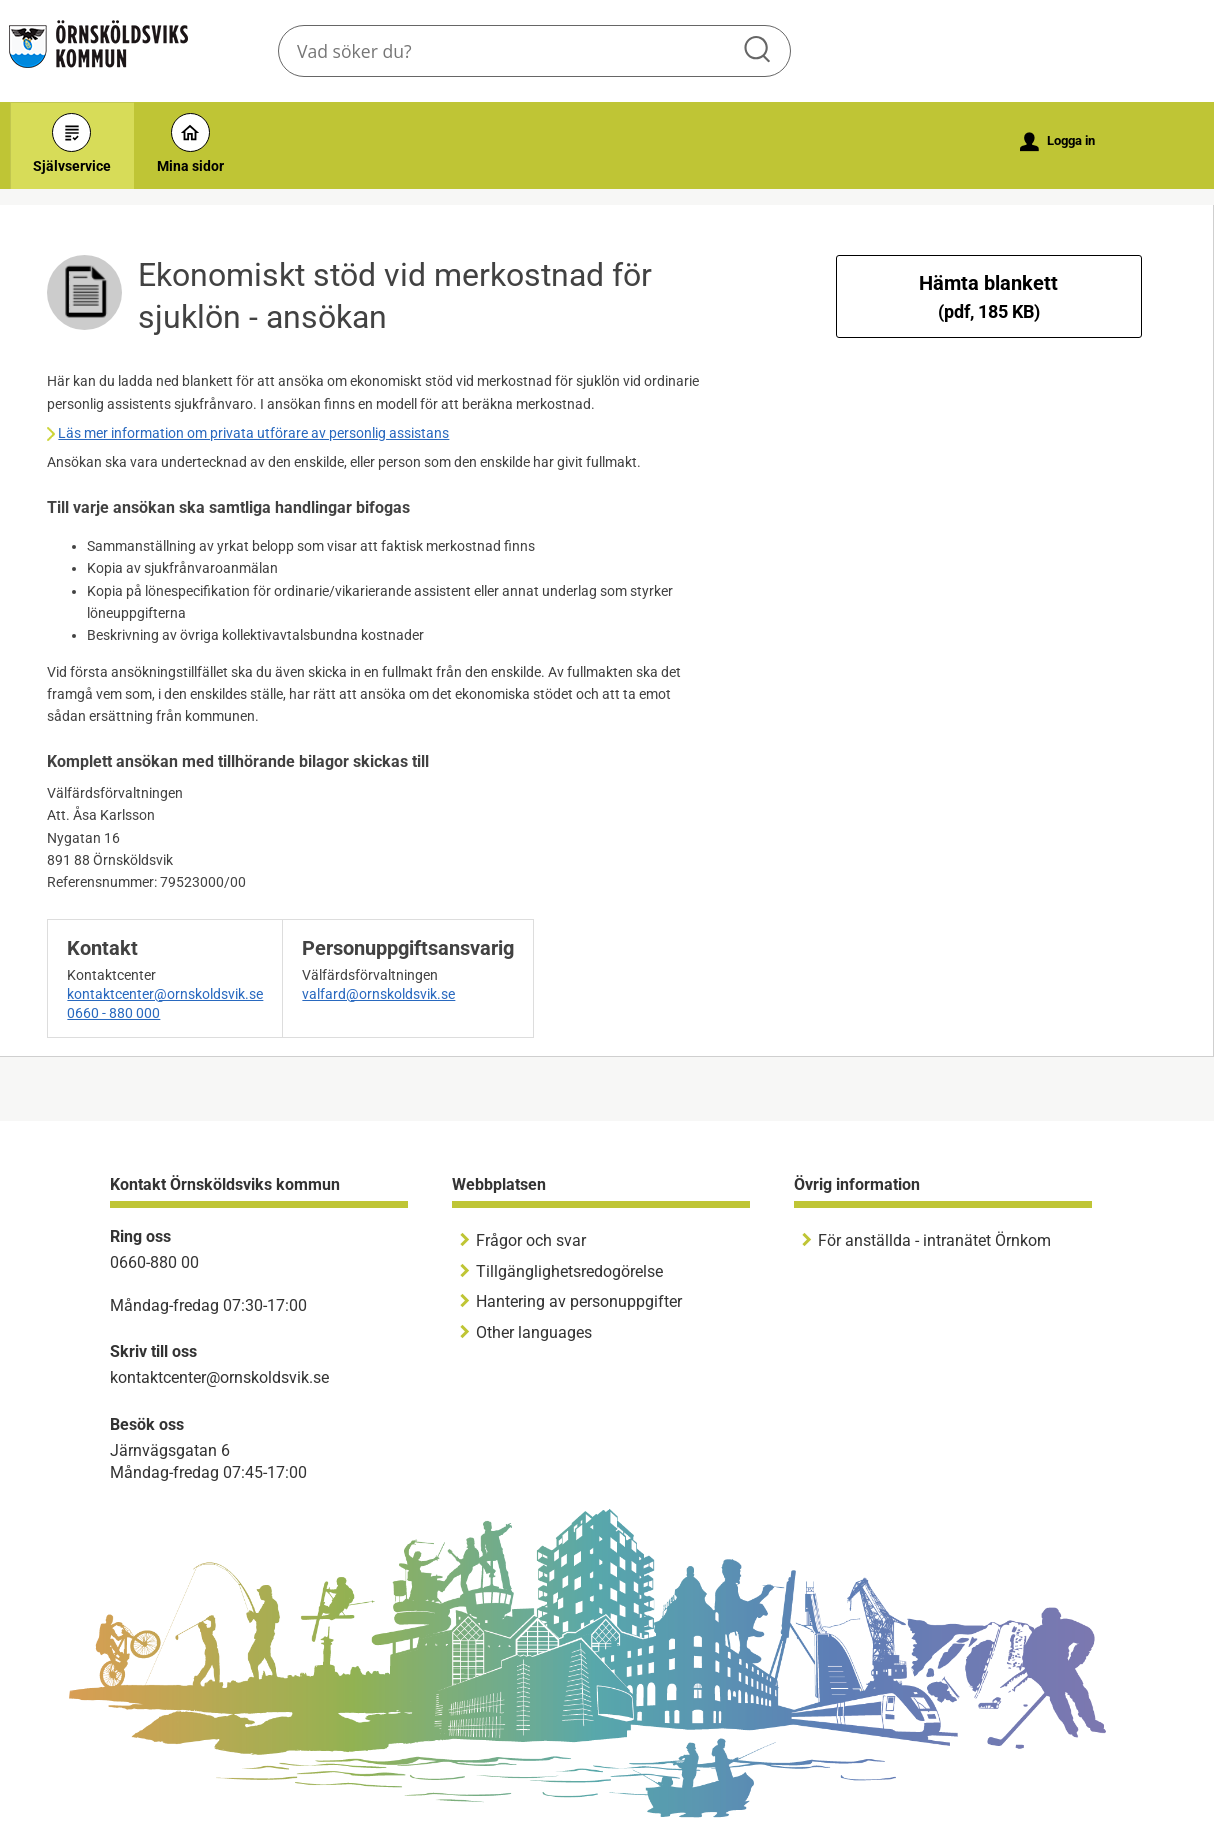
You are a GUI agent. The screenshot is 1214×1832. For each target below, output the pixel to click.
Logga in (1057, 142)
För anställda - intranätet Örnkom (934, 1240)
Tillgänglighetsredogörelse (569, 1271)
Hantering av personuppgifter (579, 1301)
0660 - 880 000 (113, 1013)
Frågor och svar (531, 1240)
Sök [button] (759, 51)
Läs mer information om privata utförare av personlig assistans (253, 433)
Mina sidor (190, 143)
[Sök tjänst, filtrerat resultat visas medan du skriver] (534, 51)
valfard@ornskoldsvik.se (378, 994)
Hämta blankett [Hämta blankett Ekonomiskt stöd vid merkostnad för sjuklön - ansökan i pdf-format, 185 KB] (988, 296)
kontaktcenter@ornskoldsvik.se (165, 994)
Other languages (534, 1332)
